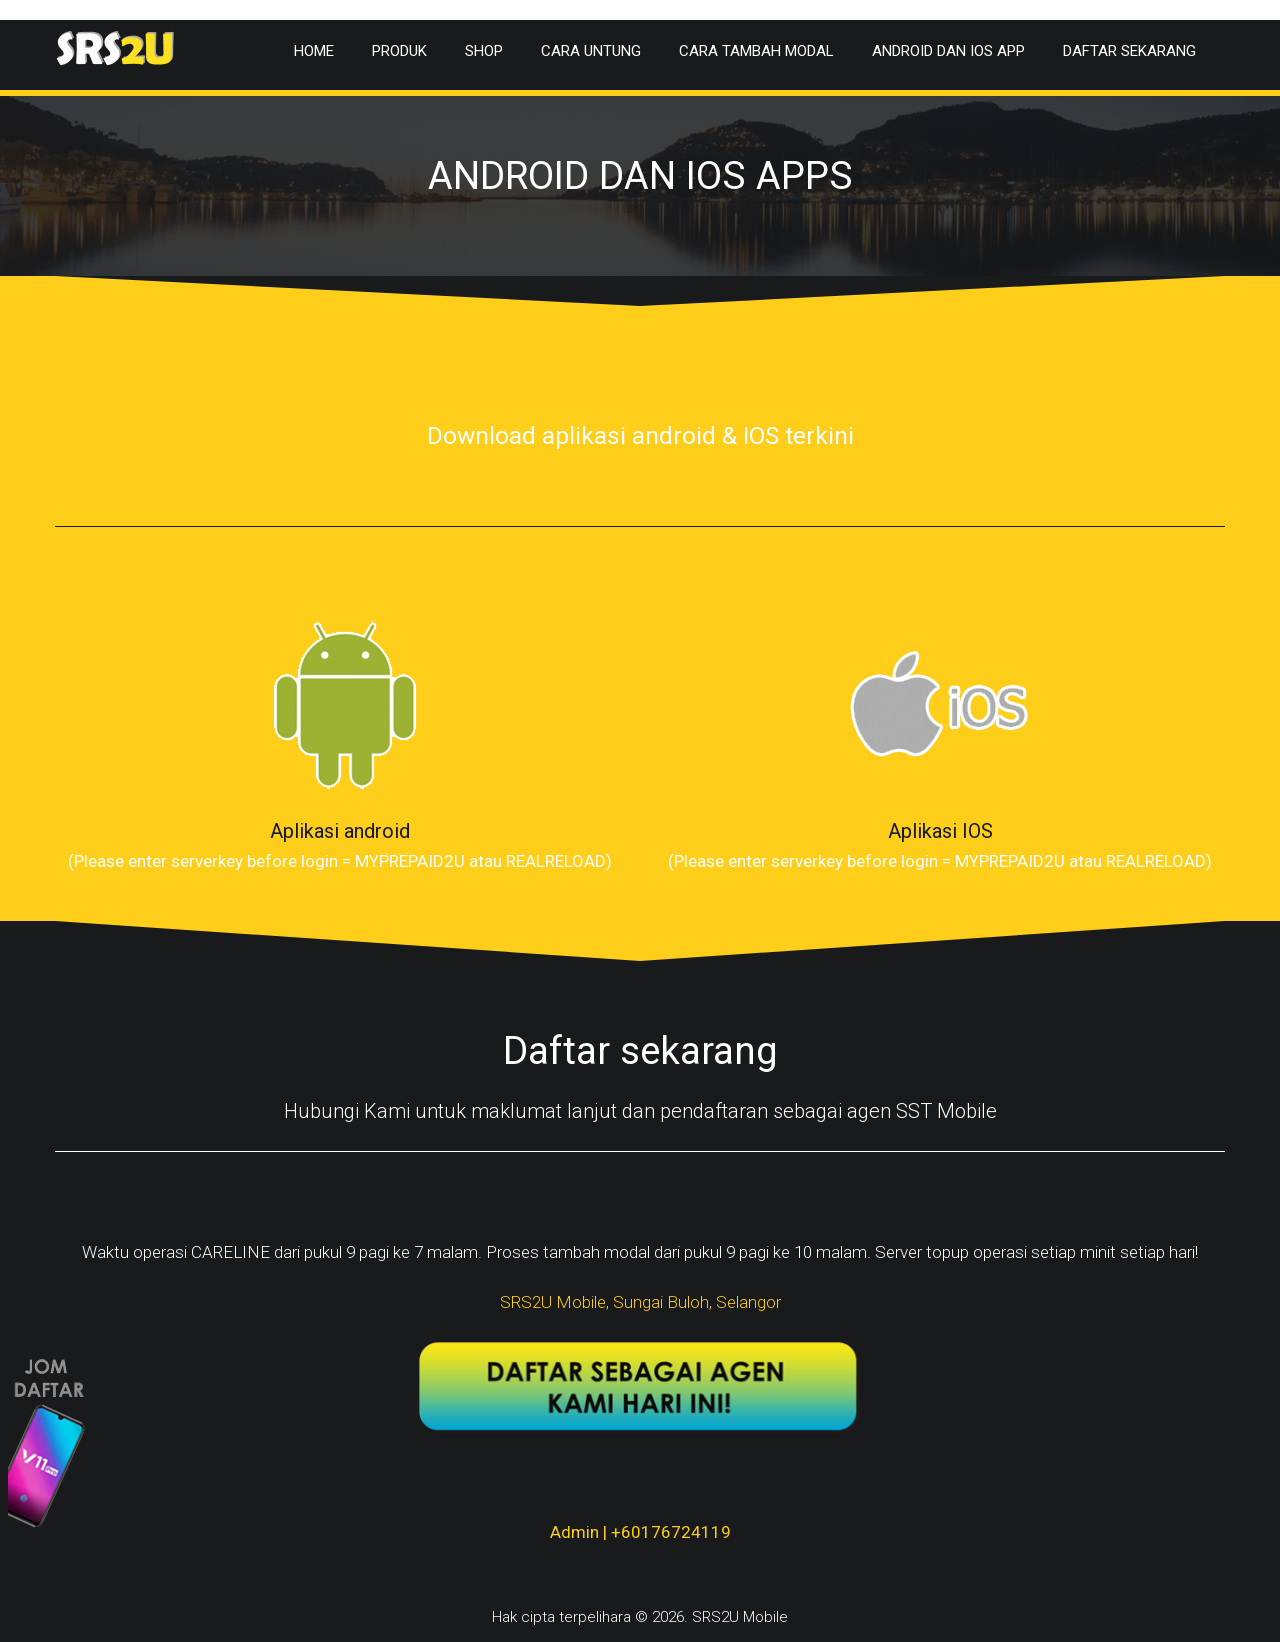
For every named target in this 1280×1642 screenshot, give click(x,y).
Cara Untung (591, 51)
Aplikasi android (340, 831)
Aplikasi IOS (940, 831)
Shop (484, 51)
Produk (399, 51)
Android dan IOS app (948, 51)
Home (314, 51)
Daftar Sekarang (1129, 51)
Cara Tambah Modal (756, 51)
